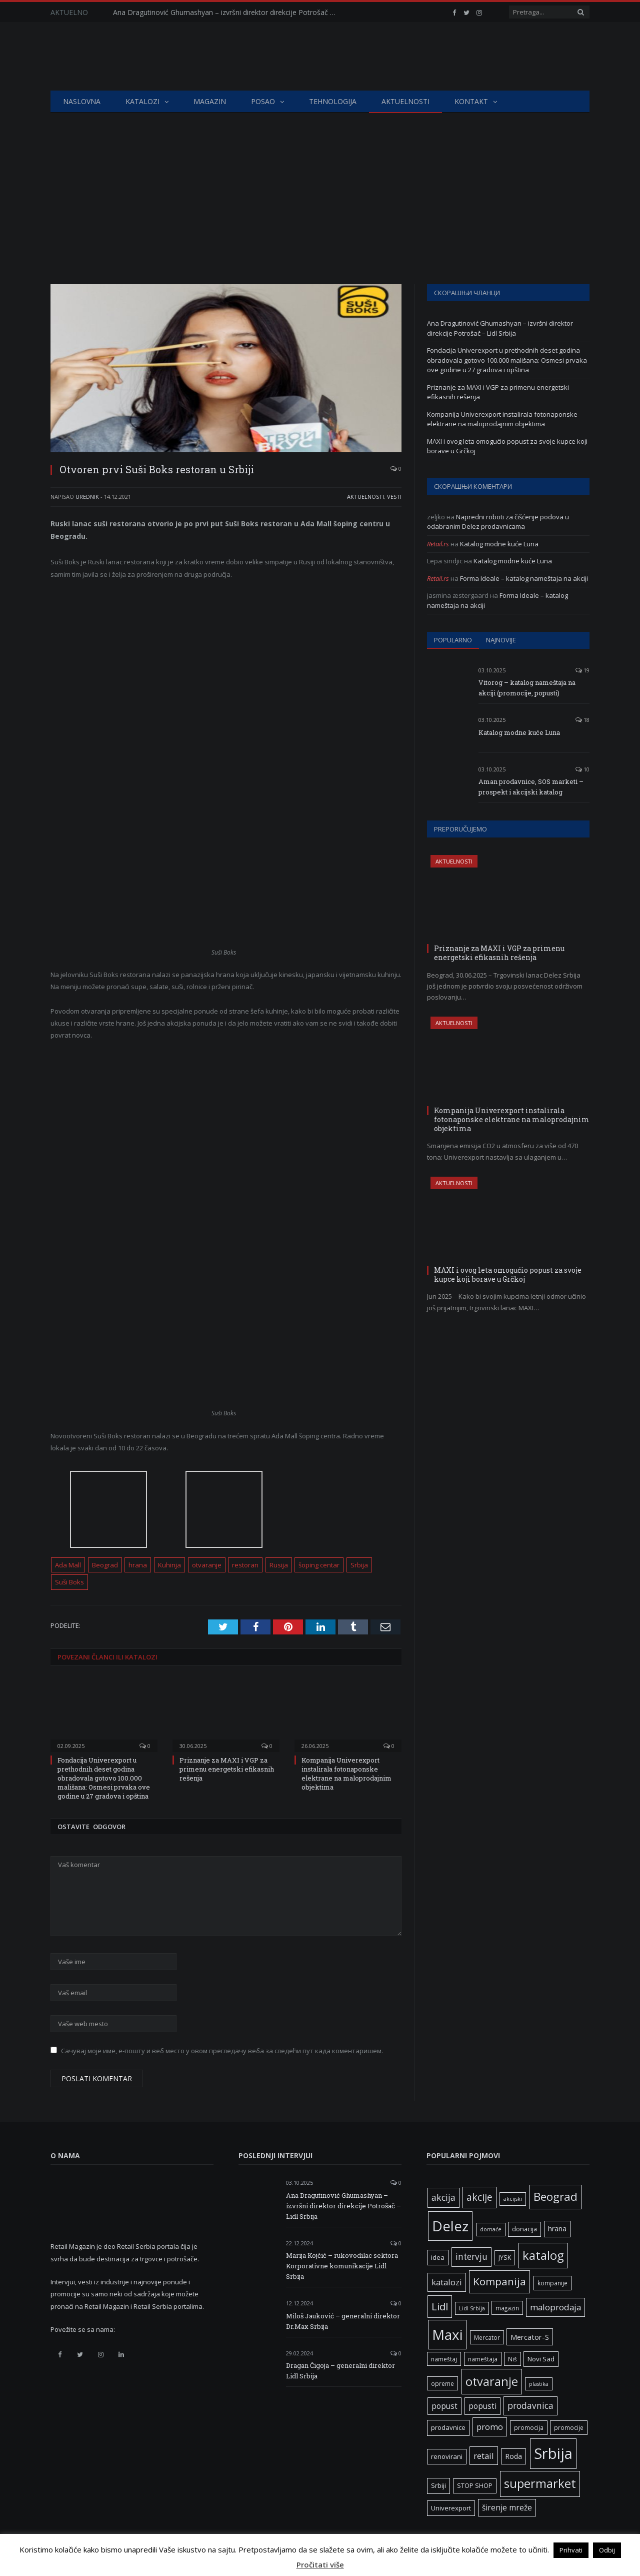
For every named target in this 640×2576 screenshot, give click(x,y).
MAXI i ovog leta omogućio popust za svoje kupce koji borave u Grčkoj (508, 1274)
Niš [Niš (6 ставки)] (512, 2359)
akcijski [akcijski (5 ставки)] (513, 2198)
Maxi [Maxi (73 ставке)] (447, 2334)
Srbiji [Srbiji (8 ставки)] (438, 2485)
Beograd (105, 1564)
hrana (137, 1564)
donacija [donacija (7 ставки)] (524, 2229)
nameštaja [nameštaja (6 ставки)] (483, 2359)
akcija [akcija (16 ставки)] (444, 2197)
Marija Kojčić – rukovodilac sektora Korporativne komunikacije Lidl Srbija (342, 2266)
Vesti (394, 496)
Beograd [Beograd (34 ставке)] (556, 2196)
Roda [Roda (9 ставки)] (513, 2456)
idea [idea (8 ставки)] (437, 2257)
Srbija (359, 1564)
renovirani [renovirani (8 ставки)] (446, 2456)
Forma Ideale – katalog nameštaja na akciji (524, 578)
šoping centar (319, 1564)
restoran (245, 1564)
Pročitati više (320, 2564)
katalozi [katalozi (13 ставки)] (447, 2282)
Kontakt (471, 101)
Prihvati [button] (571, 2549)
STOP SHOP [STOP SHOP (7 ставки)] (474, 2485)
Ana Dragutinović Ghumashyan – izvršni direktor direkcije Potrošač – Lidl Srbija (228, 12)
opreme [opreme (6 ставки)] (442, 2383)
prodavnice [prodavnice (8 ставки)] (448, 2427)
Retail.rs (438, 543)
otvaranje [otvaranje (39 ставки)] (492, 2381)
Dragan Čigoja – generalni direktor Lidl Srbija (340, 2370)
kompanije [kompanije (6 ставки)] (553, 2283)
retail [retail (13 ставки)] (484, 2455)
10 (583, 769)
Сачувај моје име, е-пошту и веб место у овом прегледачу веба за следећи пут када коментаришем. (222, 2050)
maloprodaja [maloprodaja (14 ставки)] (555, 2307)
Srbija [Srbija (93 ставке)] (553, 2453)
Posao (263, 101)
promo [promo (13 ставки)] (489, 2426)
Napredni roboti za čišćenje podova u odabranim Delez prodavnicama (498, 521)
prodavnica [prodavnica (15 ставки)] (531, 2405)
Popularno (453, 639)
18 (583, 719)
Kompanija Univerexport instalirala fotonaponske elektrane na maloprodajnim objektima (347, 1774)
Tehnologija (332, 101)
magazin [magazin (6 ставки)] (507, 2308)
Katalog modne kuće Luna (499, 543)
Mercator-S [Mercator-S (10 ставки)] (529, 2337)
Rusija (279, 1564)
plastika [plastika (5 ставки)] (538, 2383)
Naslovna (81, 101)
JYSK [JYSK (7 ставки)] (504, 2257)
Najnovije (501, 639)
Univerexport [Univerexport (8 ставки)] (451, 2507)
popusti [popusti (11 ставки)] (482, 2406)
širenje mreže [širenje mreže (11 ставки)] (507, 2507)
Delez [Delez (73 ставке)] (450, 2225)
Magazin (210, 101)
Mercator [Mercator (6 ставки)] (487, 2337)
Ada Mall (68, 1564)
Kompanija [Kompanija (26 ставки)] (499, 2281)
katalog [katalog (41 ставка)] (543, 2255)
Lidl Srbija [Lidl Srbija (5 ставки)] (472, 2308)
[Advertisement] (320, 188)
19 (583, 670)
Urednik (87, 496)
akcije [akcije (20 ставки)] (479, 2197)
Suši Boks (69, 1581)
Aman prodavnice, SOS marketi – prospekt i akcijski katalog (531, 786)
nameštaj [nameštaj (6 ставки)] (444, 2359)
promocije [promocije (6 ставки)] (569, 2427)
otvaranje (207, 1564)
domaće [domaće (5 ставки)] (491, 2229)
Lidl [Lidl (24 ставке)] (440, 2306)
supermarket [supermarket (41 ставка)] (540, 2483)
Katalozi (143, 101)
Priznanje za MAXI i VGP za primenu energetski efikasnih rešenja (227, 1769)
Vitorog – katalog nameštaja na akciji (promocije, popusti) (527, 687)
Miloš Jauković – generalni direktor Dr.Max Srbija (343, 2321)
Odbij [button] (607, 2549)
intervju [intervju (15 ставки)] (472, 2256)
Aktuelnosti (406, 101)
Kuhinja (169, 1564)
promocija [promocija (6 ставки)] (529, 2427)
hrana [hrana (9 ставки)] (557, 2228)
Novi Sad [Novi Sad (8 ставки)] (541, 2358)
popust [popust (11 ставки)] (445, 2406)
